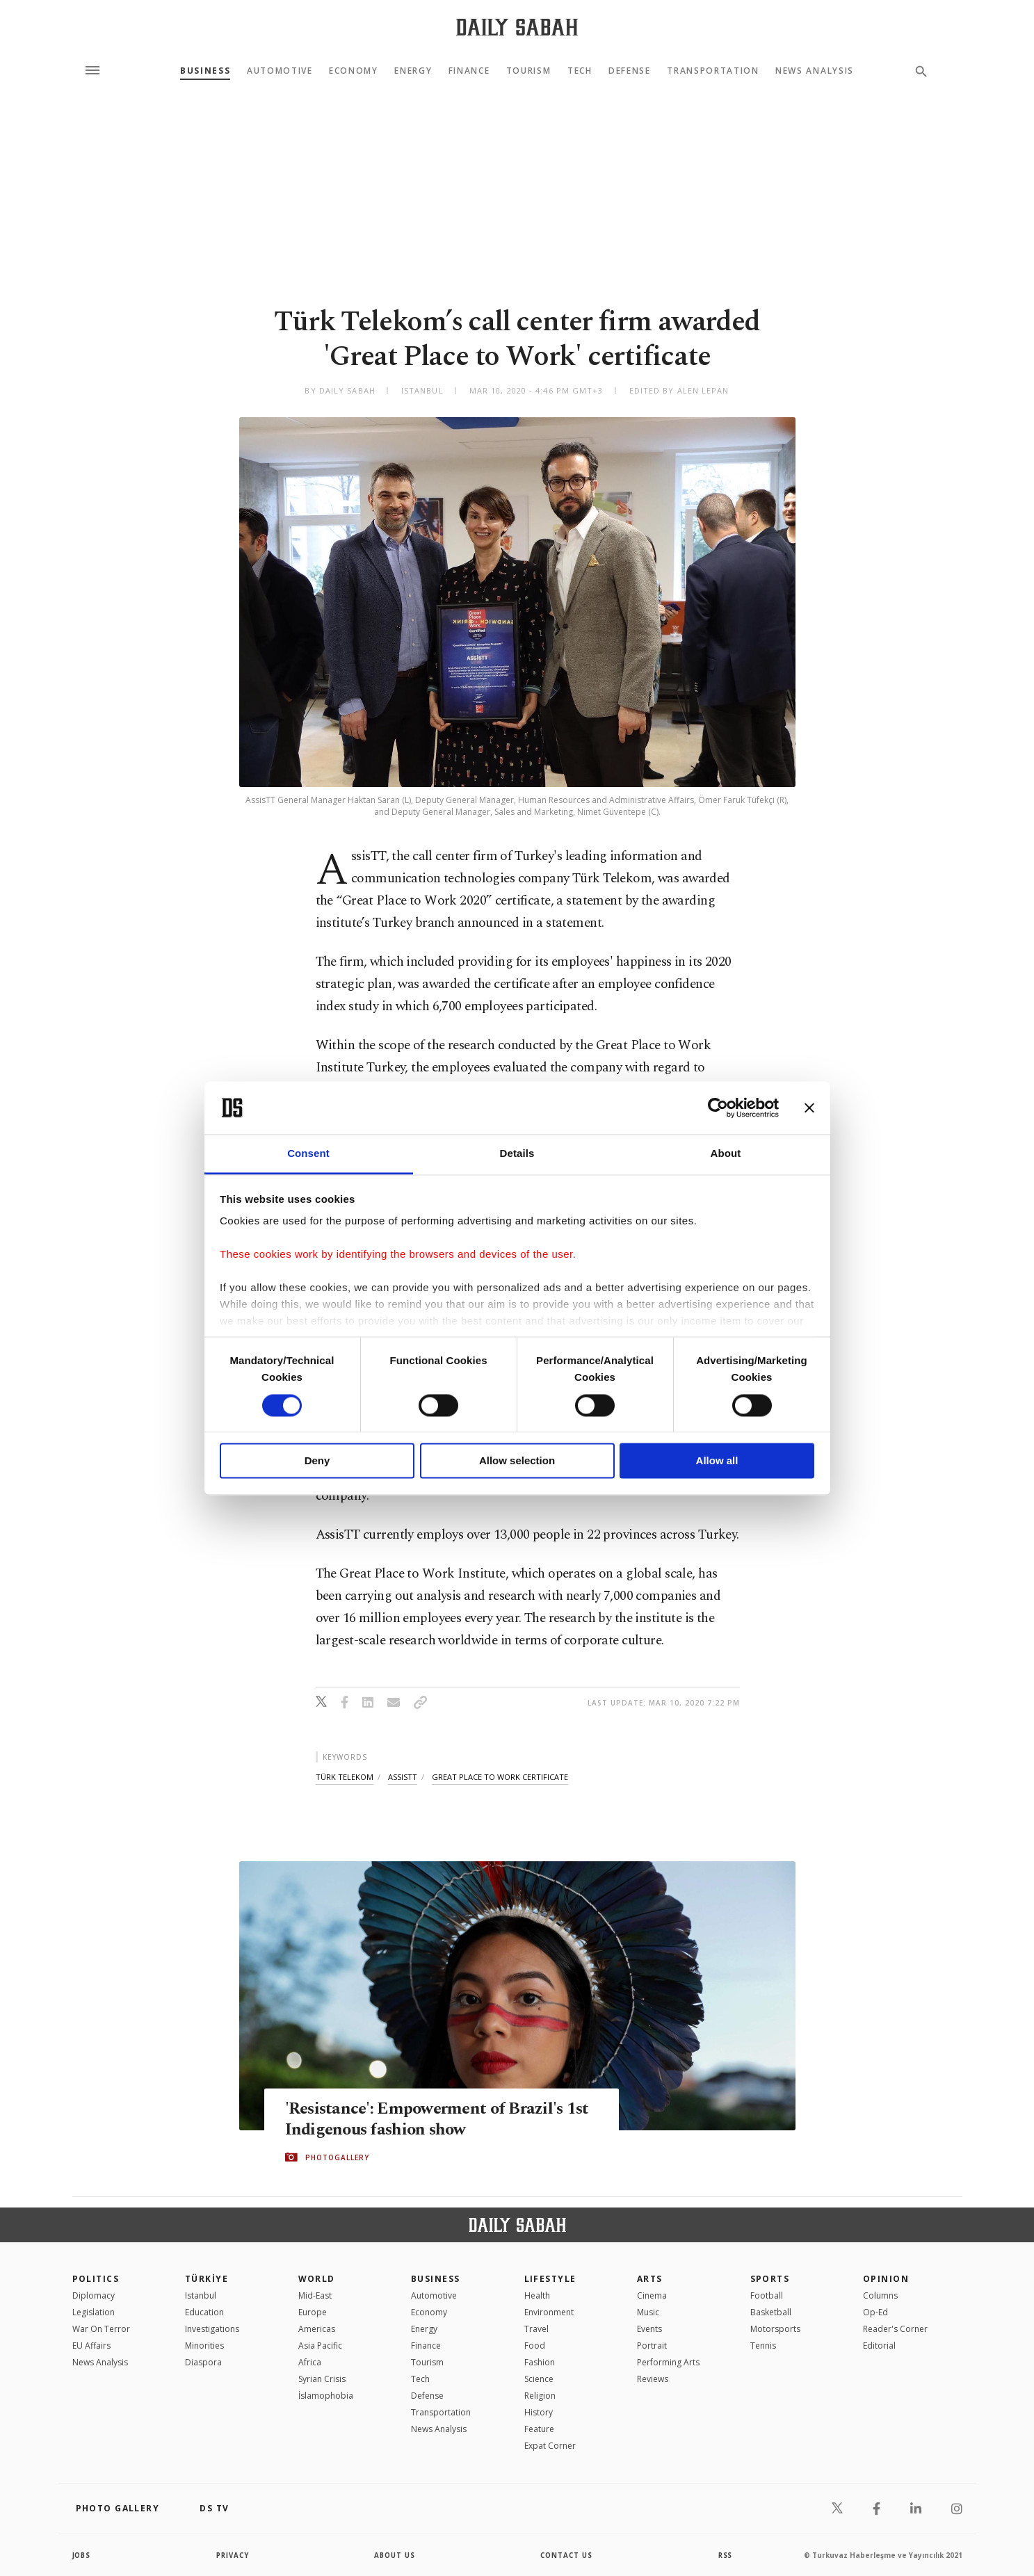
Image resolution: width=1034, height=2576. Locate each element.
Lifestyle (550, 2279)
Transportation (713, 71)
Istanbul (200, 2295)
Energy (413, 71)
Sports (770, 2279)
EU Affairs (91, 2345)
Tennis (763, 2345)
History (538, 2412)
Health (537, 2295)
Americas (316, 2329)
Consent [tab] (308, 1154)
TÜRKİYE (206, 2279)
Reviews (652, 2379)
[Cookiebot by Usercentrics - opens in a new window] (718, 1107)
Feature (539, 2429)
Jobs (82, 2555)
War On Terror (101, 2329)
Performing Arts (668, 2362)
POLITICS (96, 2279)
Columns (880, 2295)
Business (205, 71)
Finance (469, 71)
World (316, 2279)
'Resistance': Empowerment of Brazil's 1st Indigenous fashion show (441, 2119)
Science (539, 2379)
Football (766, 2295)
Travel (536, 2329)
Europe (312, 2312)
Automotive (280, 71)
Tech (579, 71)
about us (395, 2555)
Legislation (93, 2312)
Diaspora (203, 2362)
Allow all (717, 1461)
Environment (549, 2312)
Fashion (539, 2362)
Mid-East (315, 2295)
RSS (725, 2555)
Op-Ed (875, 2312)
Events (649, 2329)
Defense (629, 71)
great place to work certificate (500, 1777)
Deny (317, 1461)
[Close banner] (809, 1107)
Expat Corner (550, 2446)
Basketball (770, 2312)
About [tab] (726, 1154)
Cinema (652, 2295)
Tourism (528, 71)
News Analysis (814, 71)
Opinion (886, 2279)
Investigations (212, 2329)
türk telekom (344, 1777)
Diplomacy (93, 2295)
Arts (650, 2279)
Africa (309, 2362)
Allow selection (517, 1461)
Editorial (879, 2345)
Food (534, 2345)
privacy (232, 2555)
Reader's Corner (895, 2329)
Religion (540, 2395)
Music (648, 2312)
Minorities (204, 2345)
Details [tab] (517, 1154)
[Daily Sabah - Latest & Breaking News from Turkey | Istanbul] (517, 26)
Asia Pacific (320, 2345)
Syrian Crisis (322, 2379)
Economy (353, 71)
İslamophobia (325, 2395)
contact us (567, 2555)
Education (204, 2312)
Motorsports (775, 2329)
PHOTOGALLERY (337, 2157)
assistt (402, 1777)
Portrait (652, 2345)
